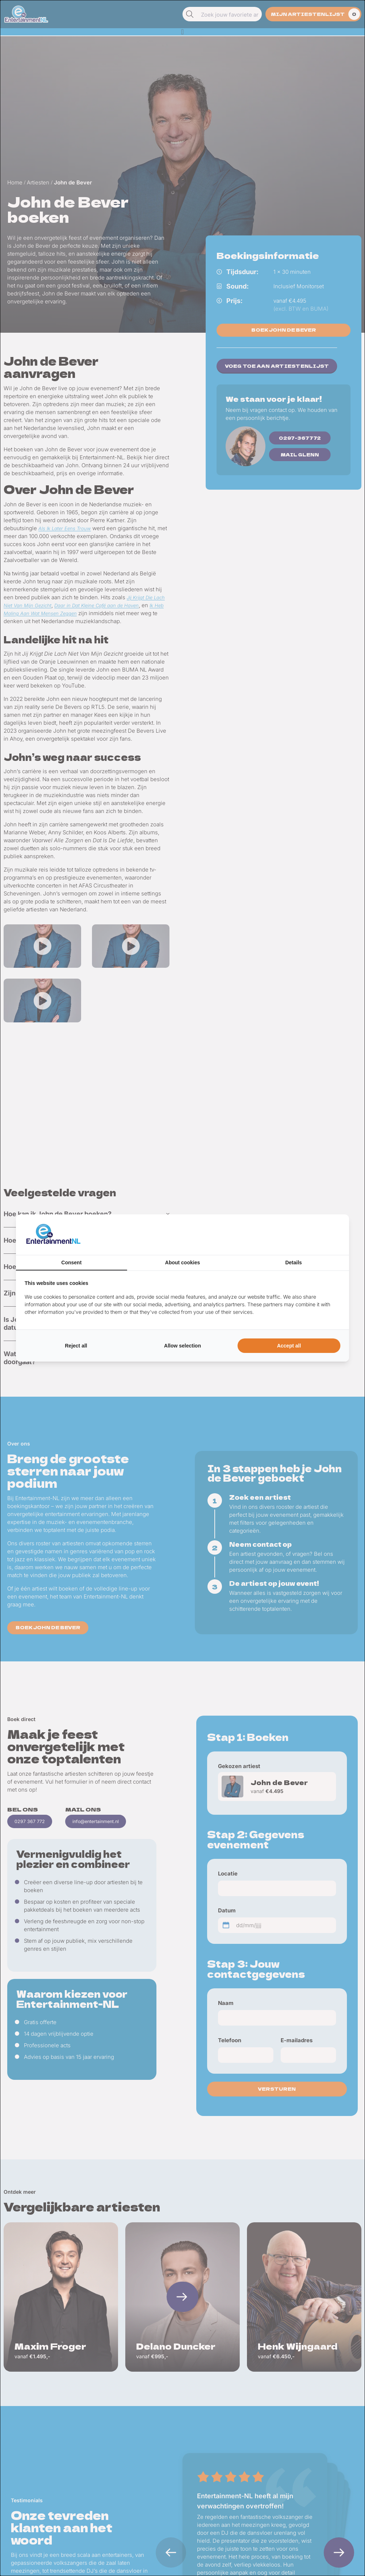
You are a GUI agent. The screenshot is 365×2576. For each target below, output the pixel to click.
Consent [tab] (71, 1262)
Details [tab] (293, 1262)
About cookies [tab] (182, 1262)
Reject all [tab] (76, 1346)
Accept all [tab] (289, 1346)
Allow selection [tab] (182, 1346)
